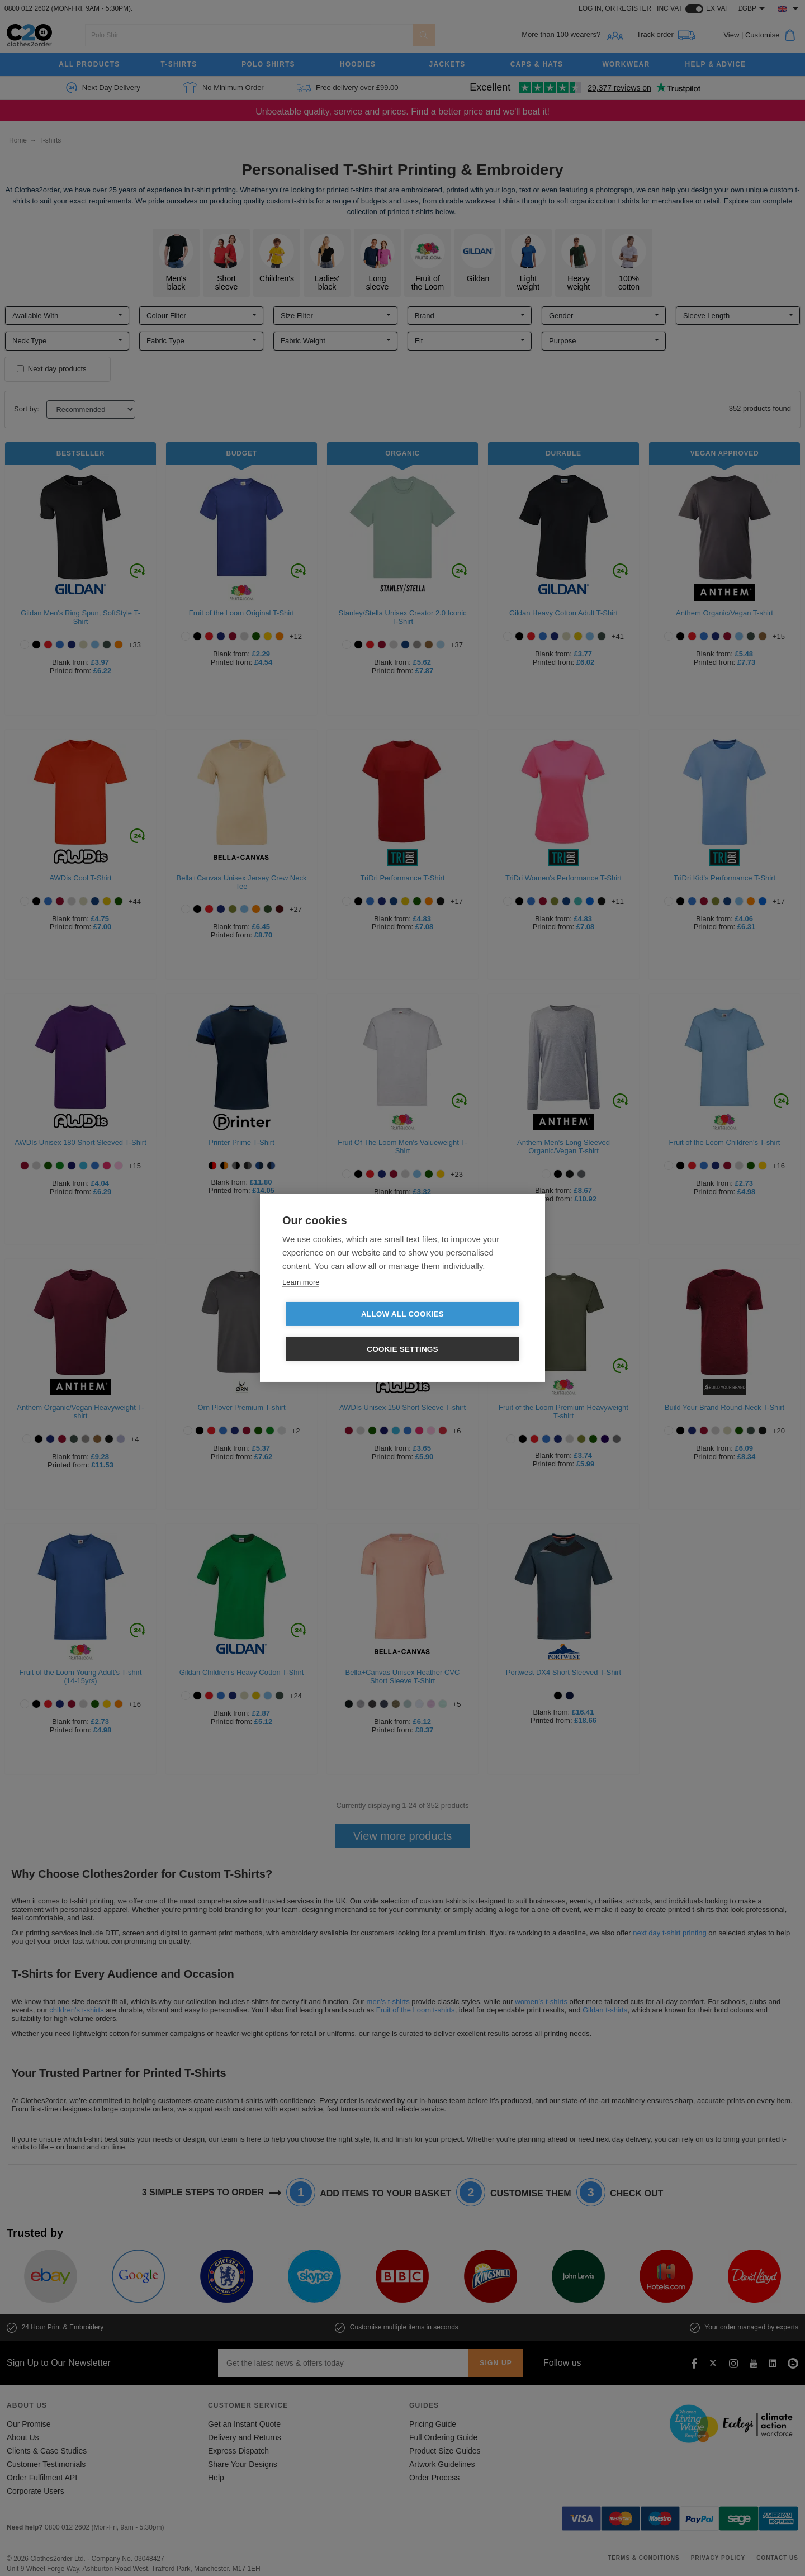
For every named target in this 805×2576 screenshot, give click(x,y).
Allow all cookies (338, 1332)
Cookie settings (467, 1332)
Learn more (300, 1299)
